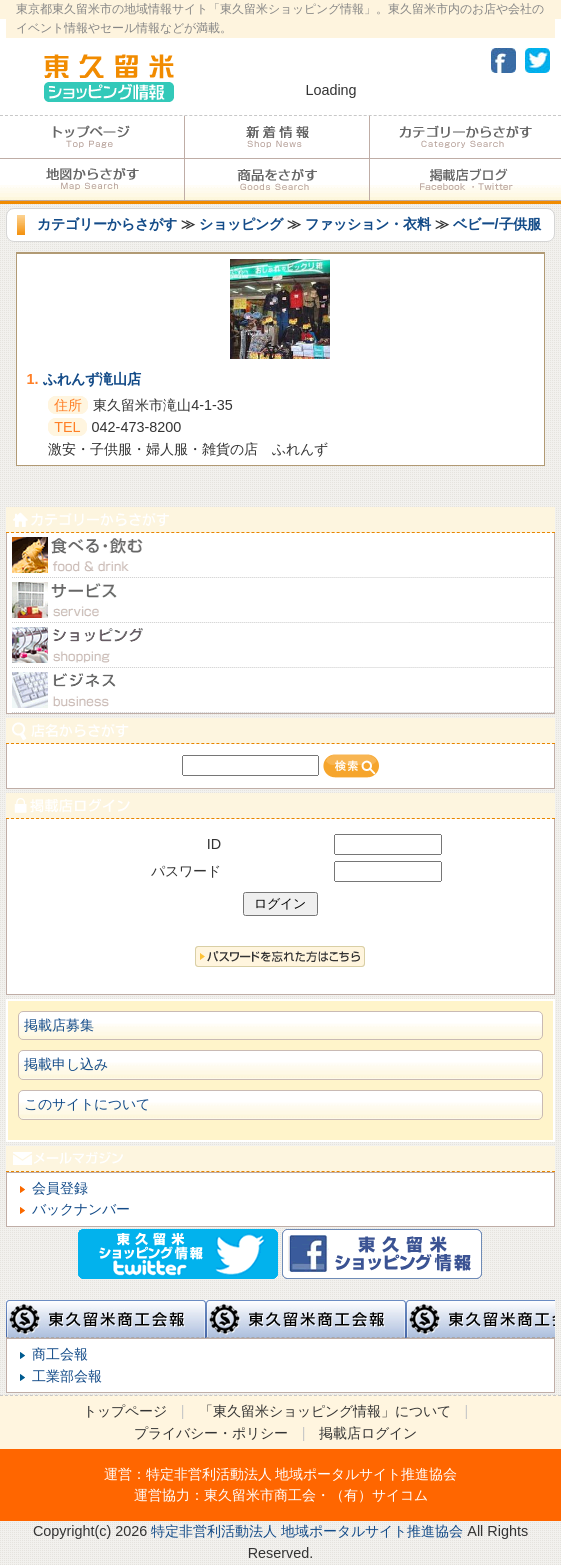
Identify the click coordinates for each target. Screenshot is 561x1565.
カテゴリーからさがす (465, 137)
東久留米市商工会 (260, 1495)
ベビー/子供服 (497, 224)
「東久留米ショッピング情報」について (325, 1411)
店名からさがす (281, 730)
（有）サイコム (379, 1495)
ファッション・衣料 (368, 224)
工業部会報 (67, 1376)
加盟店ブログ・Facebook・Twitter (465, 180)
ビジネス (281, 690)
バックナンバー (81, 1209)
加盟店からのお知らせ (277, 137)
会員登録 (60, 1188)
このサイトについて (87, 1104)
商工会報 (60, 1354)
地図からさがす (92, 180)
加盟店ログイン (281, 805)
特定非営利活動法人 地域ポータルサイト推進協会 (302, 1474)
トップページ (92, 137)
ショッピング (241, 224)
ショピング (281, 645)
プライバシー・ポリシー (211, 1433)
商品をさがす (277, 180)
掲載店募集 (59, 1025)
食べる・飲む (281, 555)
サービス (281, 600)
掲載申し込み (66, 1064)
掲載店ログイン (368, 1433)
